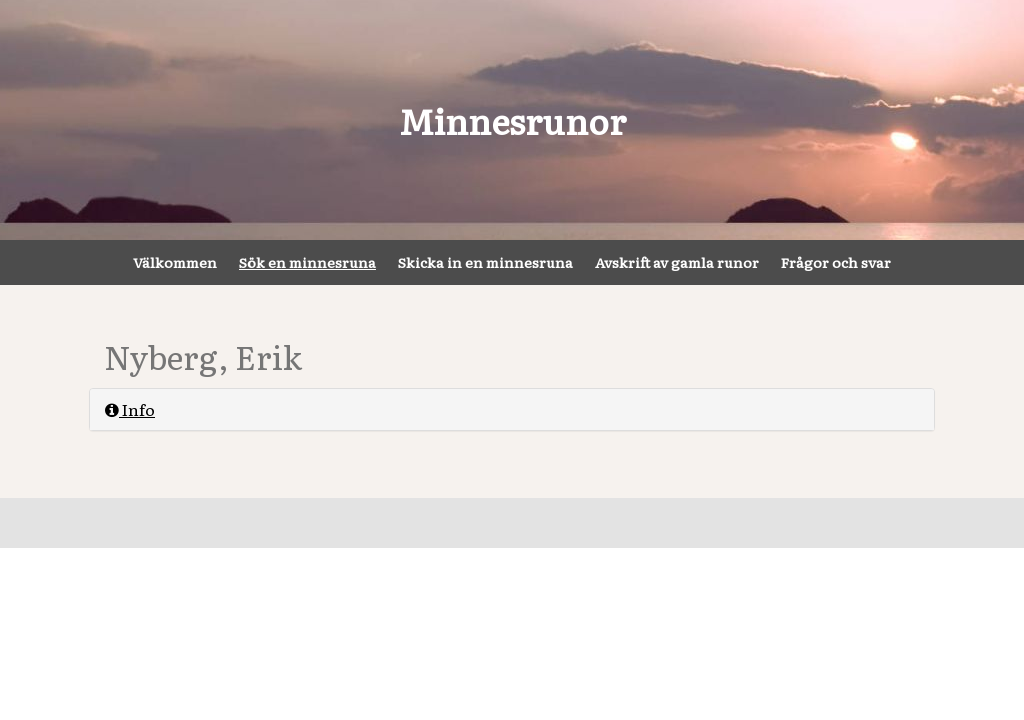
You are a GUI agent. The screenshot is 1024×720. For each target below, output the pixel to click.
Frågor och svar (836, 262)
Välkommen (175, 262)
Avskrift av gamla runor (677, 262)
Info (130, 409)
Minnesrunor (512, 120)
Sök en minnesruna (307, 262)
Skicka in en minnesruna (485, 262)
